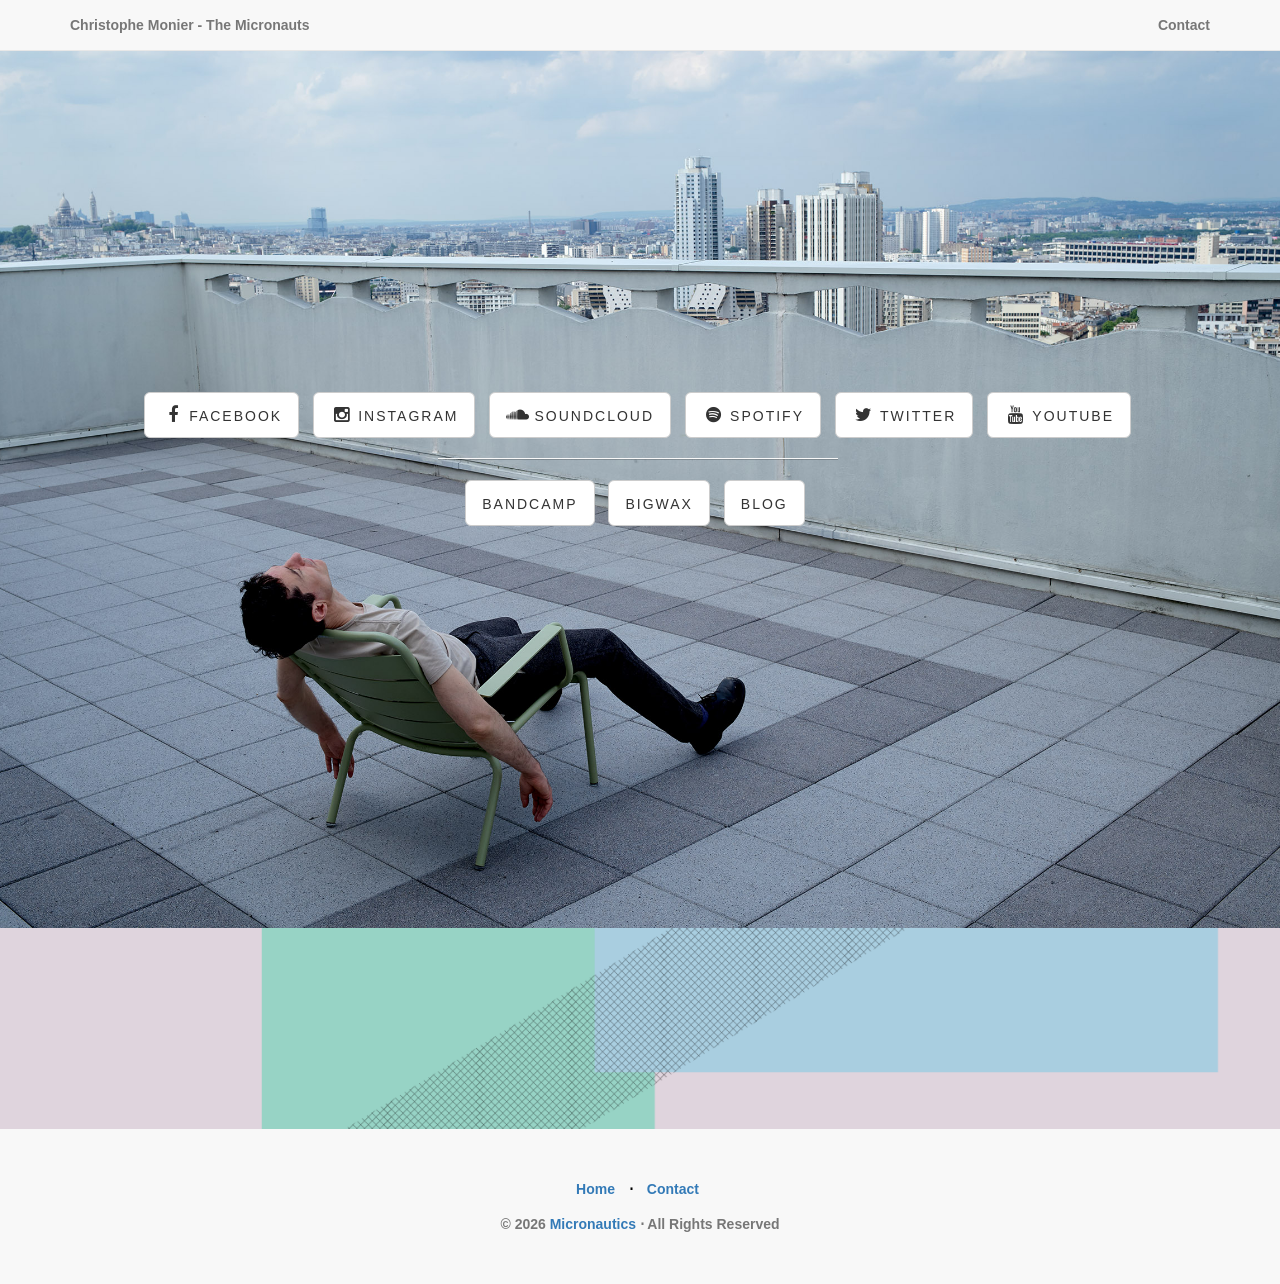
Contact (1184, 25)
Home (595, 1189)
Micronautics (593, 1224)
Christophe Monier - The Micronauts (190, 25)
